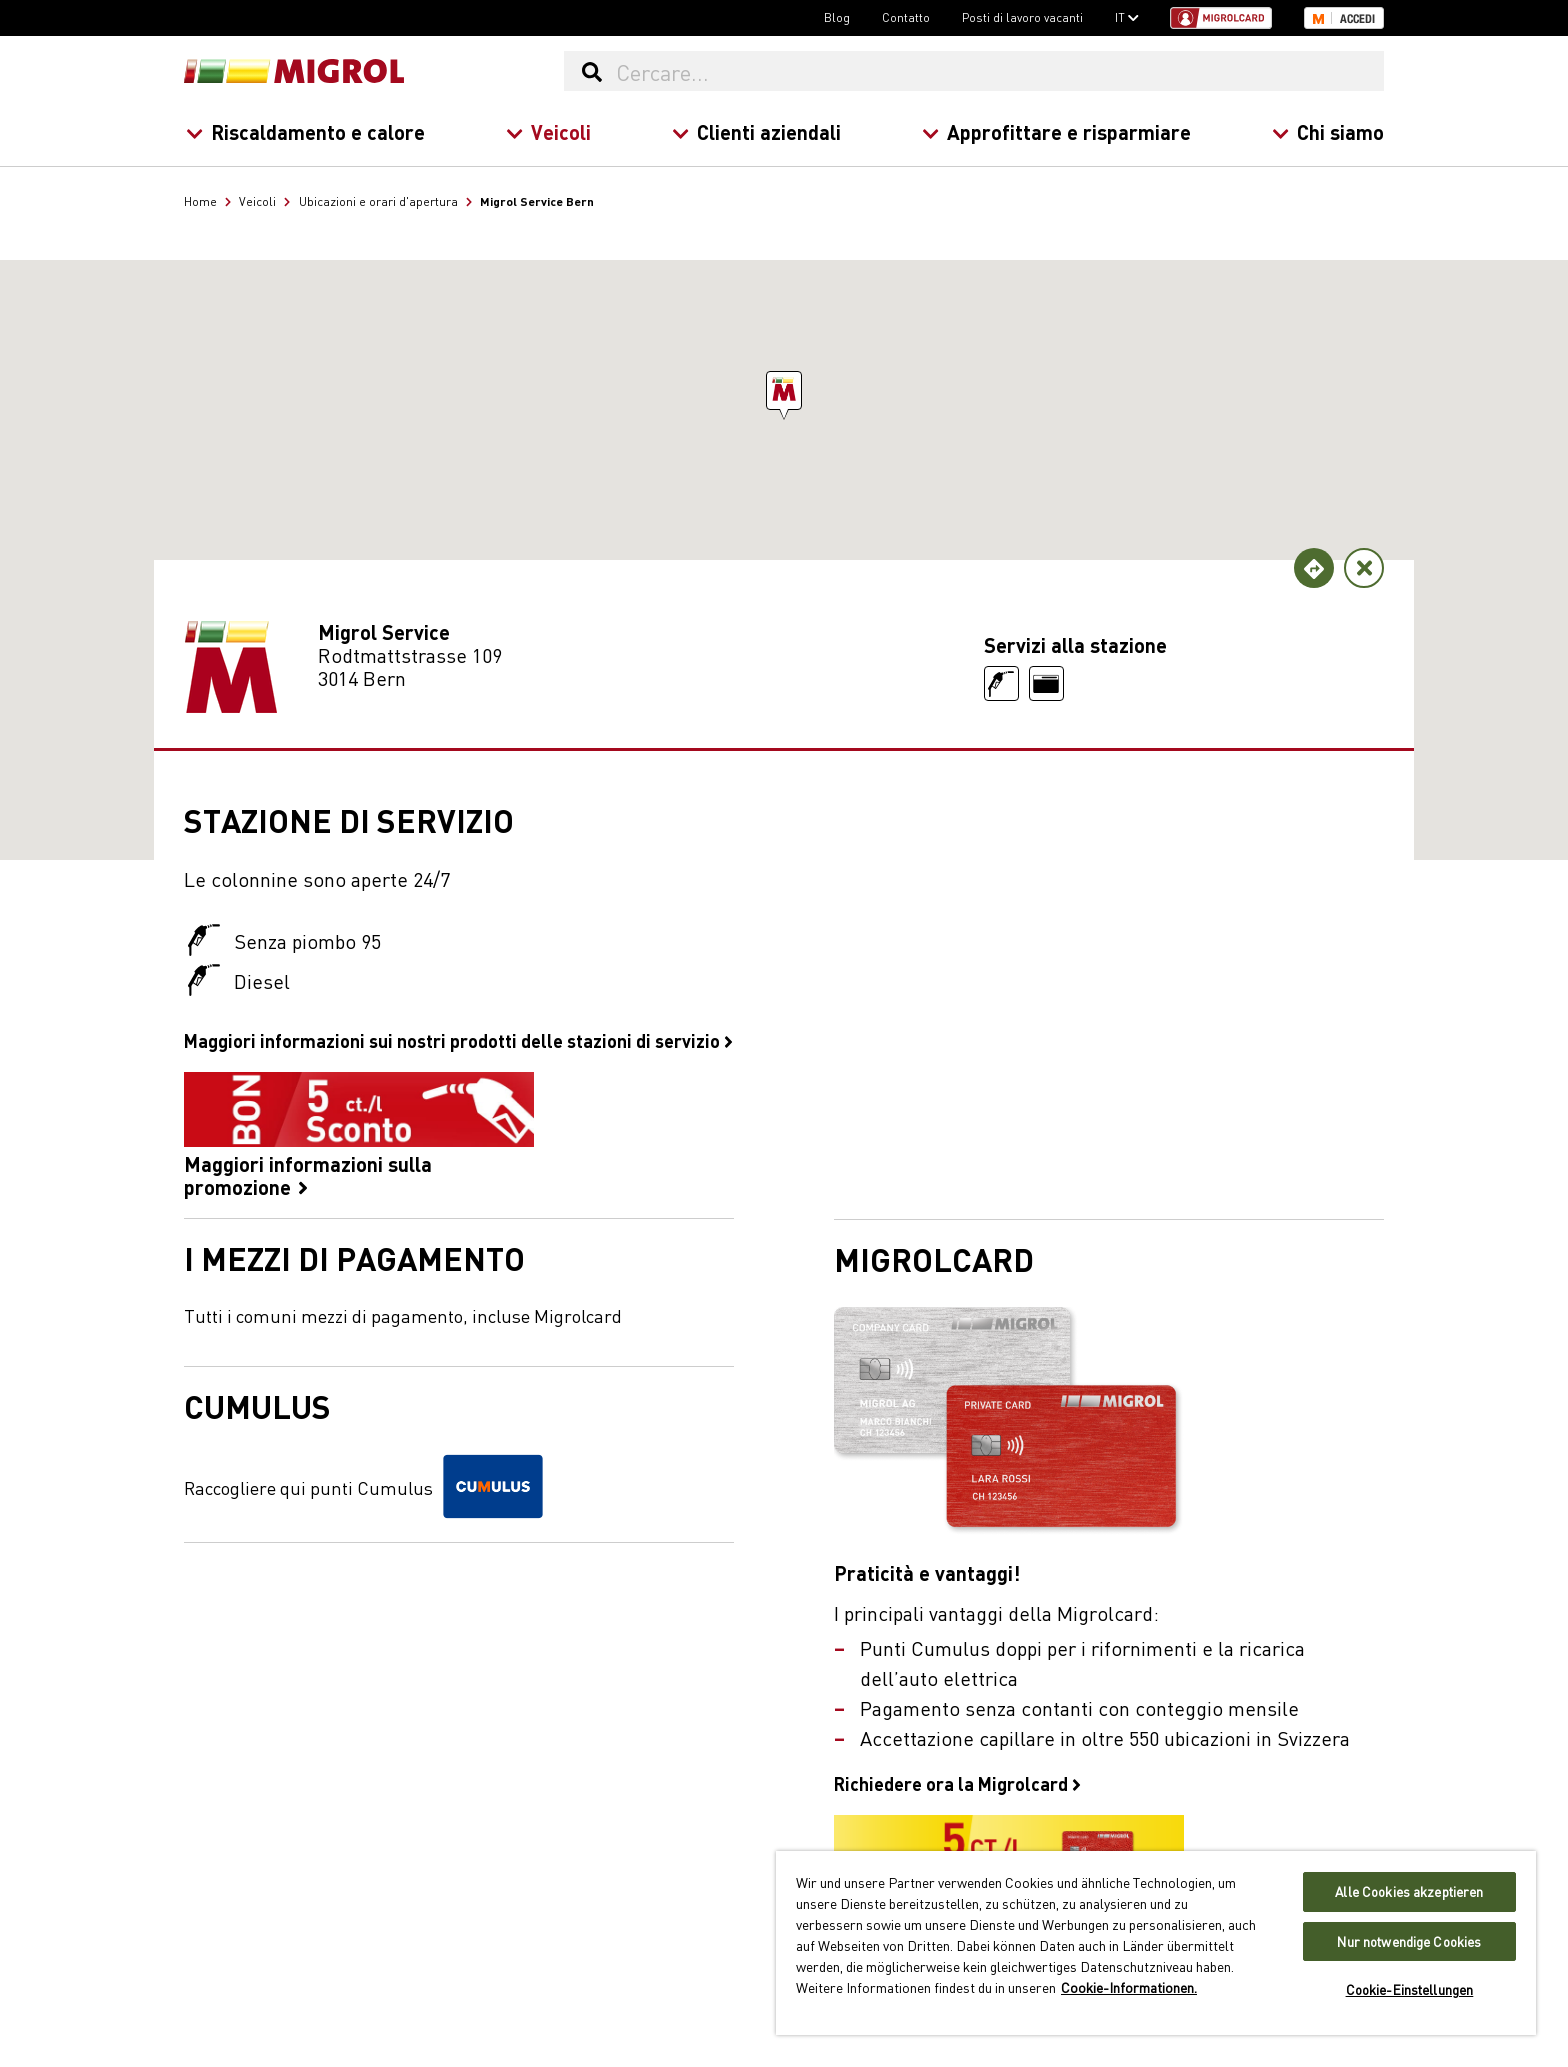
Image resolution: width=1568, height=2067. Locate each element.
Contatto (906, 17)
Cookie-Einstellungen (1410, 1989)
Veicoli (548, 131)
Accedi (1357, 19)
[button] (784, 390)
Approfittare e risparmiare (1056, 131)
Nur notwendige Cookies (1409, 1941)
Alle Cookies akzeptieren (1409, 1891)
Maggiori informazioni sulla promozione (359, 1135)
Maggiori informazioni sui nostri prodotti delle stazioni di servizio (458, 1040)
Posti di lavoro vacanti (1022, 17)
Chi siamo (1328, 131)
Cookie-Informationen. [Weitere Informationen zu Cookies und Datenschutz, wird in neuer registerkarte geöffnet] (1129, 1987)
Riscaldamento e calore (305, 131)
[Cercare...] (999, 71)
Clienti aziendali (756, 131)
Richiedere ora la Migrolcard (957, 1783)
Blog (837, 17)
